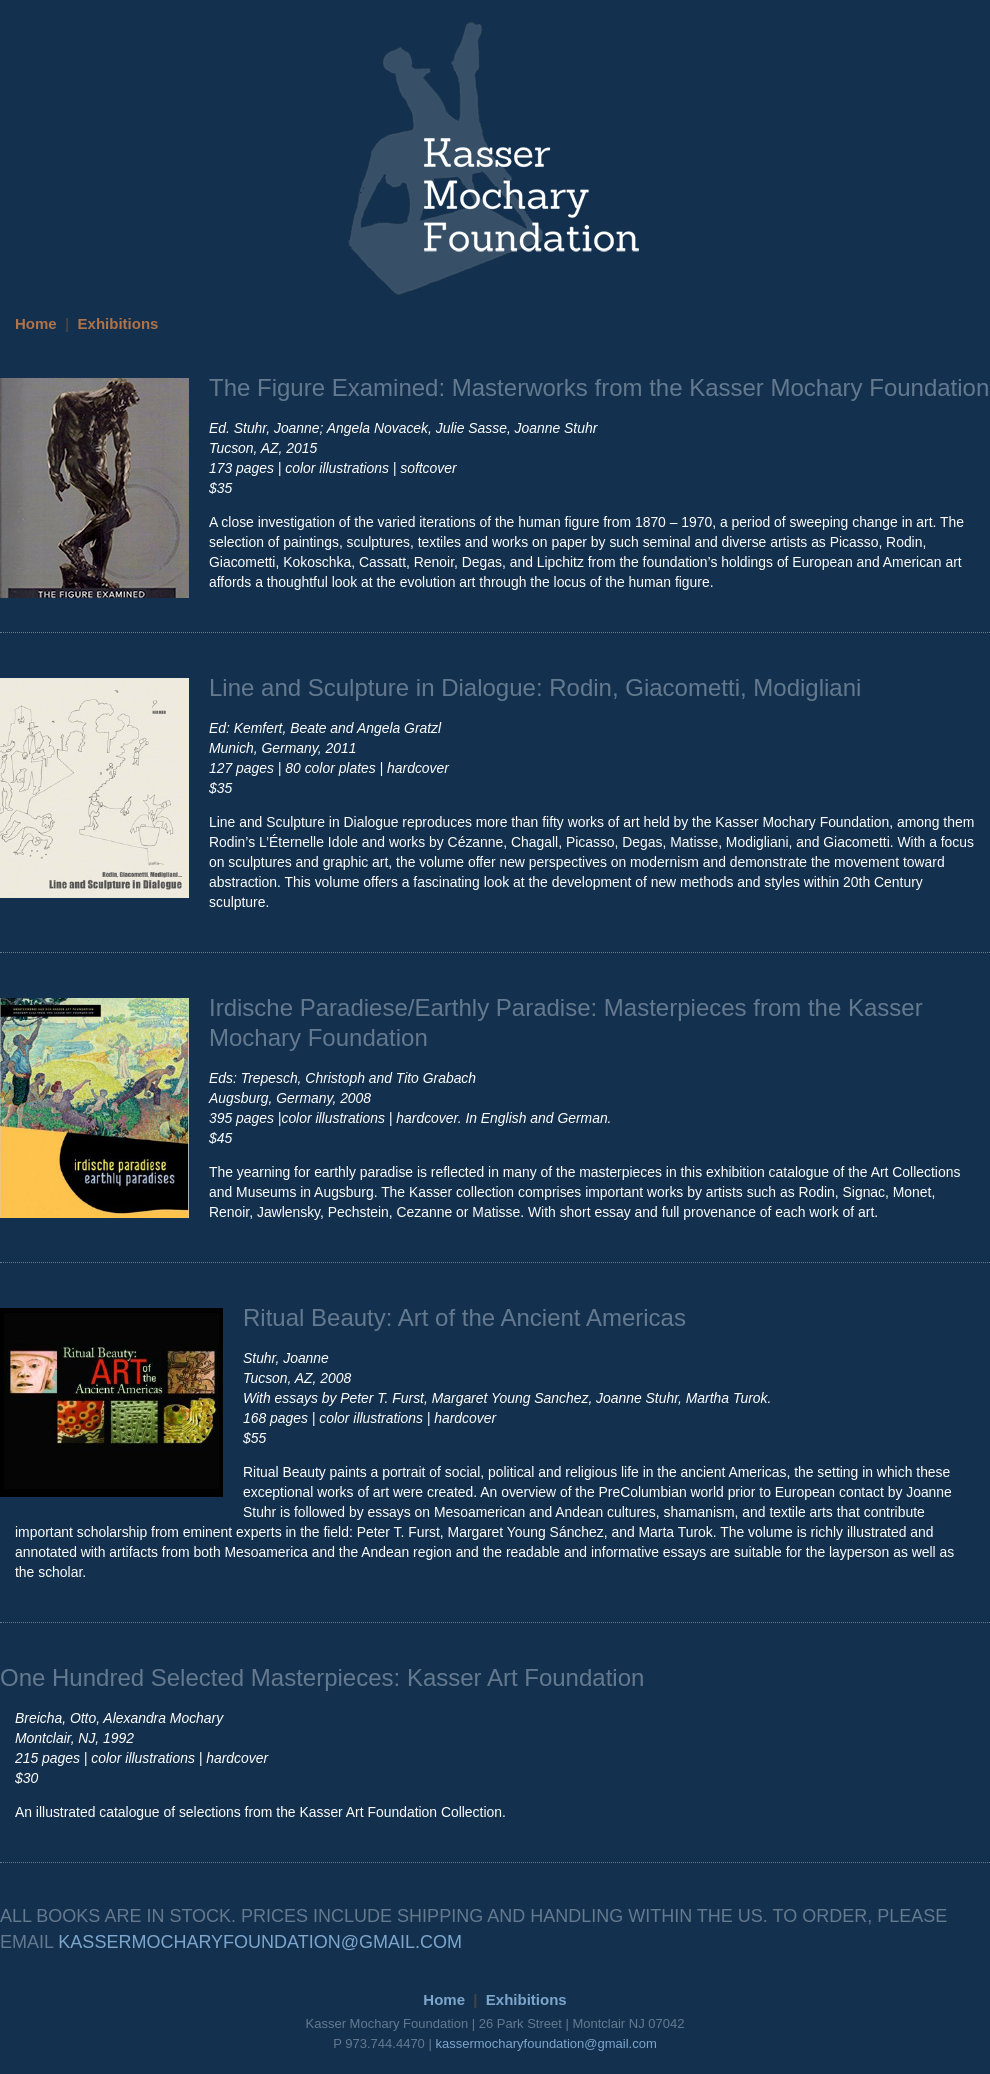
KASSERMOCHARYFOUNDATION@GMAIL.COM (260, 1942)
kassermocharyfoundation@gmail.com (545, 2043)
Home (36, 323)
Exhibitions (118, 323)
